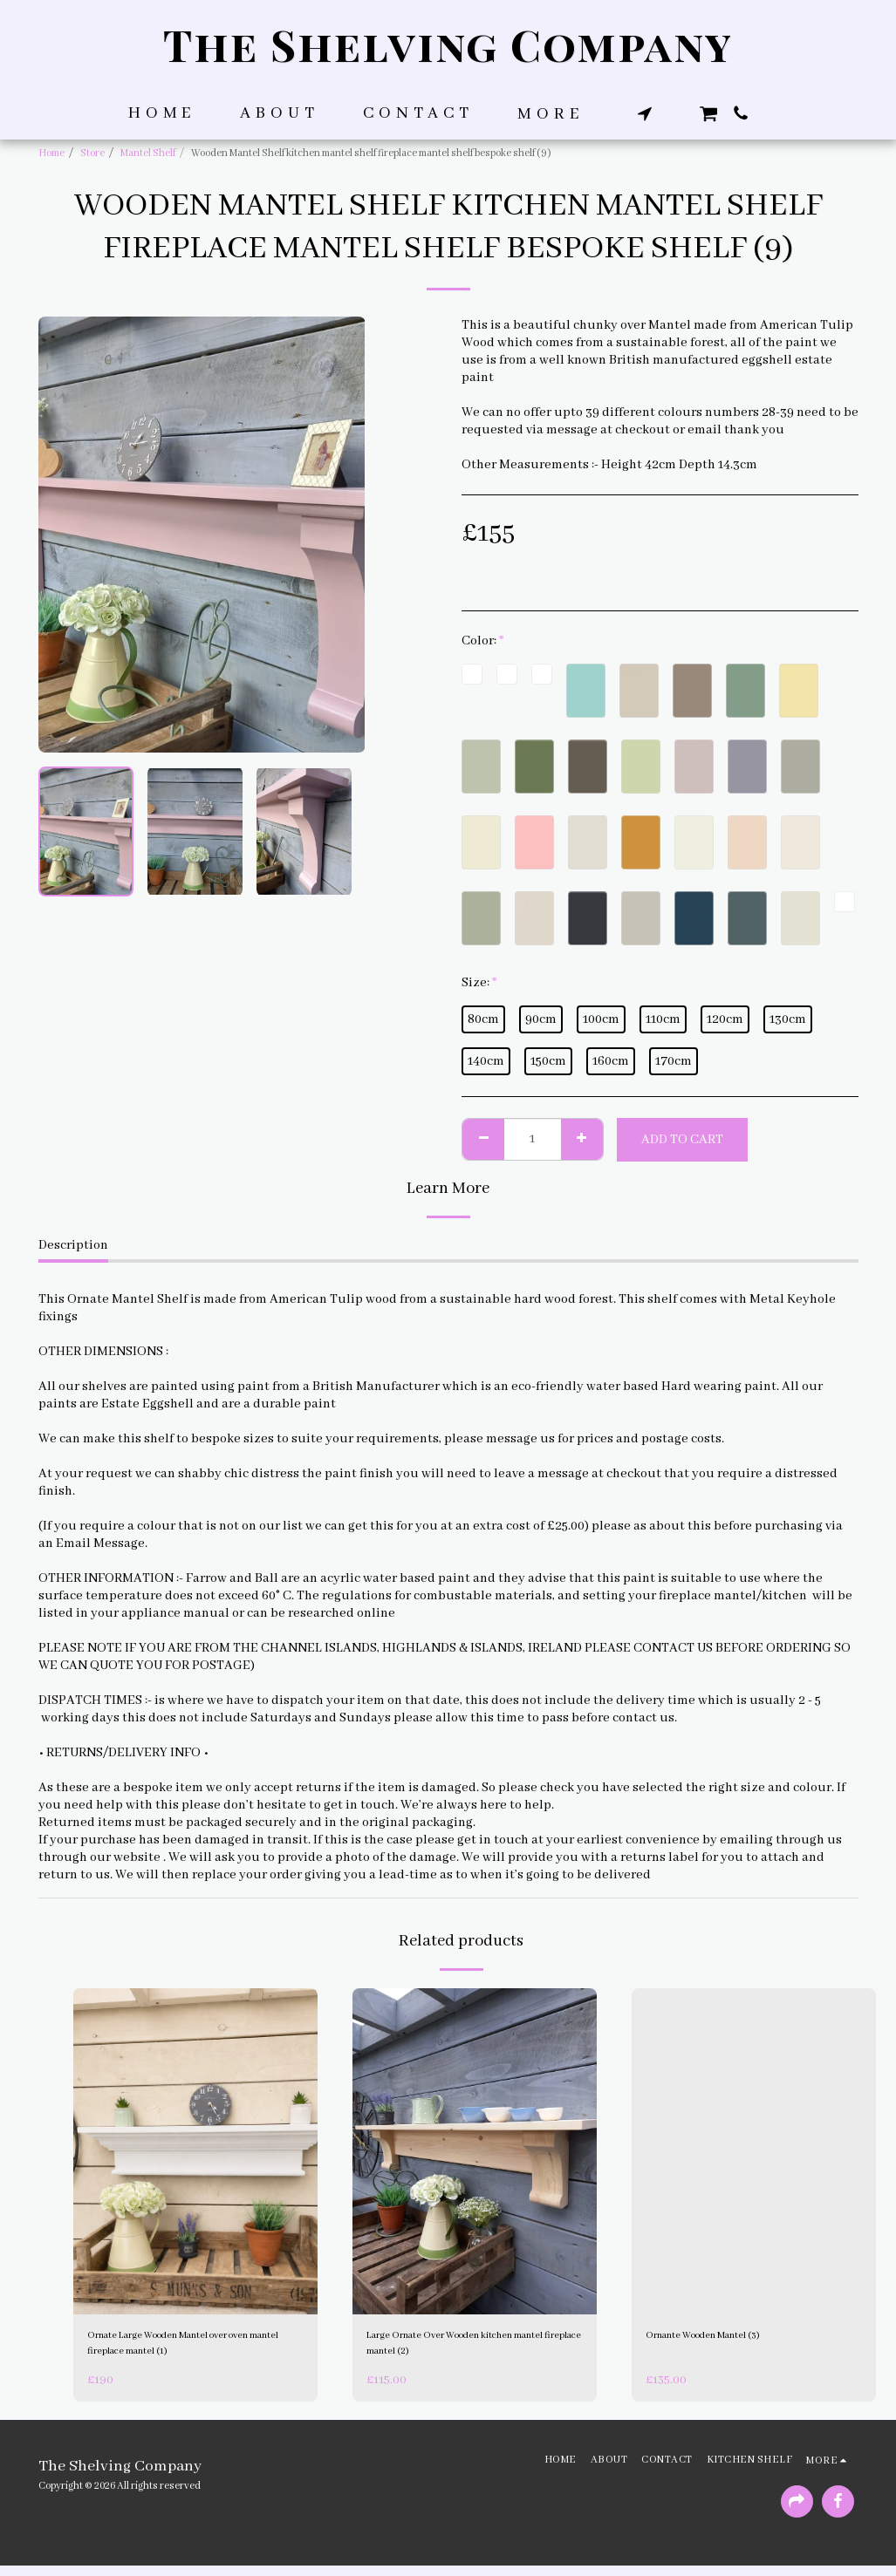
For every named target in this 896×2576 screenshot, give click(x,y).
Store (92, 153)
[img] (195, 2151)
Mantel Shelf (147, 153)
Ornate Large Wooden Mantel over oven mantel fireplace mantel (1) (188, 2349)
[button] (645, 113)
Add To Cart (682, 1140)
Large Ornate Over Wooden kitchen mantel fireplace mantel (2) (469, 2349)
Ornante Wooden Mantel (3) (728, 2339)
